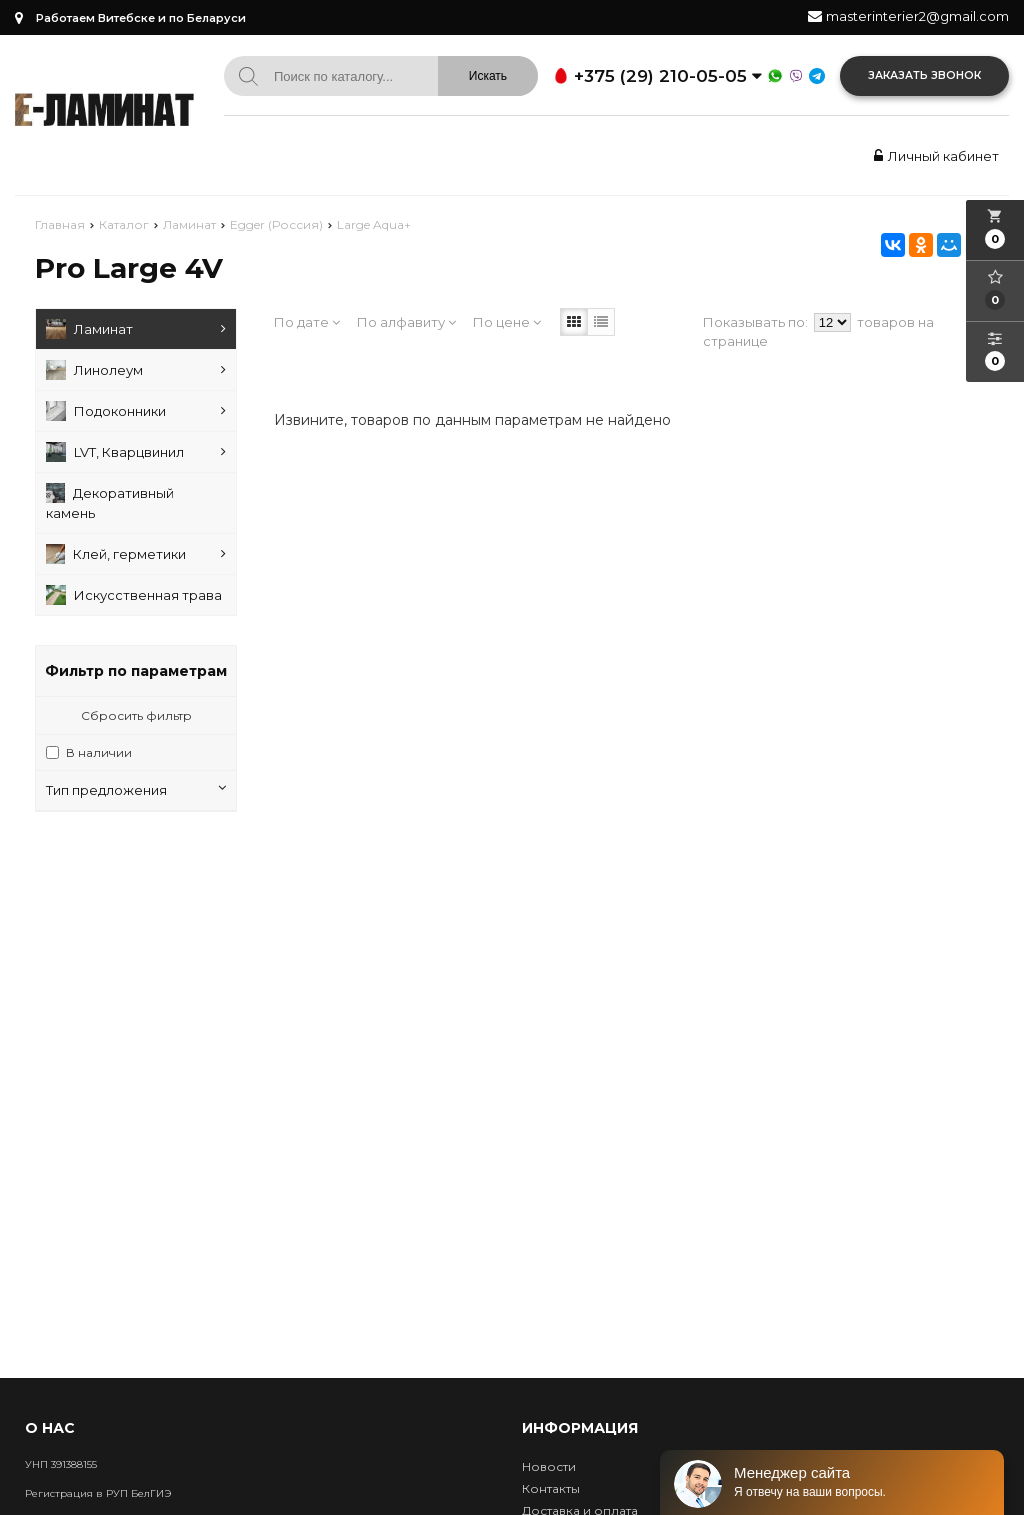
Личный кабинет (934, 156)
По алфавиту (406, 322)
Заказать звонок (924, 75)
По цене (507, 322)
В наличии (99, 752)
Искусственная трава (134, 595)
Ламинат (136, 329)
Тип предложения (136, 789)
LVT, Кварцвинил (136, 452)
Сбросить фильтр (136, 715)
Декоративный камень (110, 502)
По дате (307, 322)
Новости (549, 1466)
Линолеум (136, 370)
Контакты (551, 1488)
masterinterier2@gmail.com (917, 16)
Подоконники (136, 411)
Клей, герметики (136, 554)
